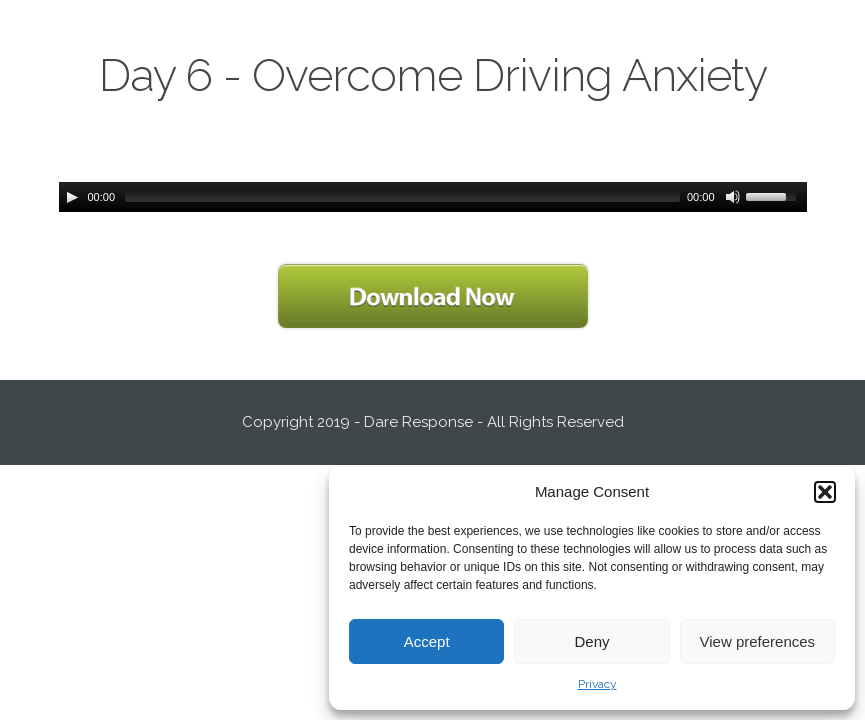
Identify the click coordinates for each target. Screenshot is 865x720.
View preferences (758, 641)
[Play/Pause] (72, 197)
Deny (591, 641)
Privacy (597, 684)
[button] (825, 492)
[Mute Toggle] (733, 197)
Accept (427, 641)
